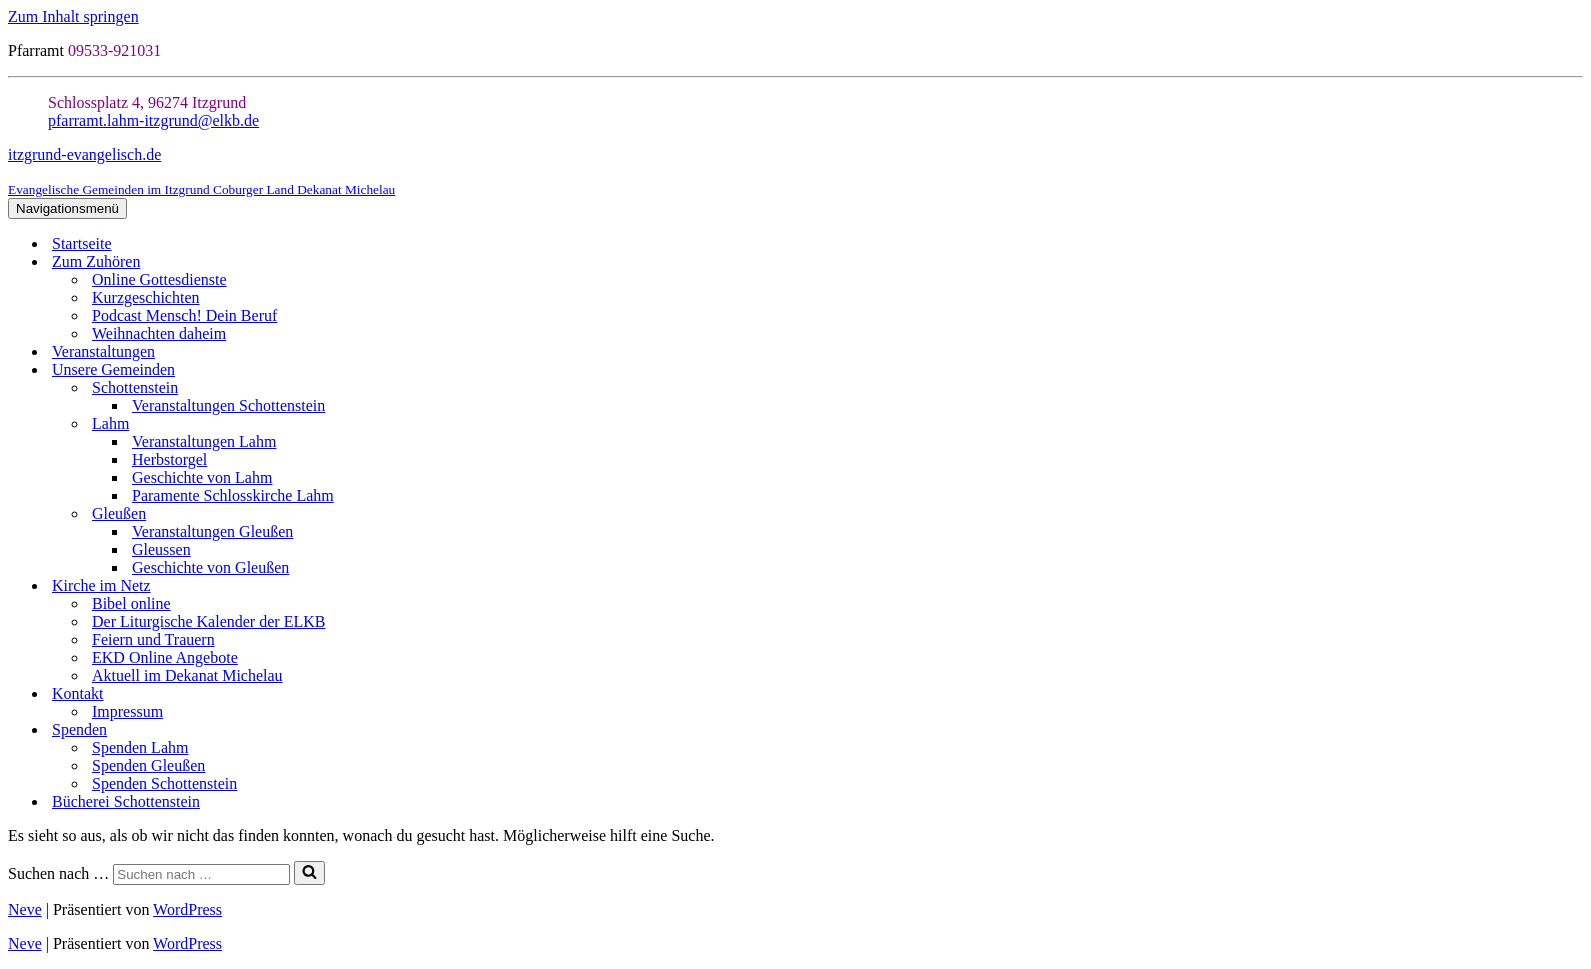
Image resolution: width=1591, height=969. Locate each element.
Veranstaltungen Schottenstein (228, 405)
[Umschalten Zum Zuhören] (1573, 262)
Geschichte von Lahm (202, 477)
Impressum (127, 711)
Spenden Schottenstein (164, 783)
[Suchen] (201, 874)
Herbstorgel (169, 459)
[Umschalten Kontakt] (1573, 694)
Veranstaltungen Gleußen (212, 531)
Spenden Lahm (140, 747)
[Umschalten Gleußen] (1573, 514)
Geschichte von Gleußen (210, 567)
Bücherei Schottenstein (126, 801)
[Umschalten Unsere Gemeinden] (1573, 370)
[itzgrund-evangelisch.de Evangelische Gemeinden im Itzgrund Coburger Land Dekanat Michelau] (795, 172)
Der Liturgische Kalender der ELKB (208, 621)
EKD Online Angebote (165, 657)
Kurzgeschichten (146, 297)
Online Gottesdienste (159, 279)
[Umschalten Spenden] (1573, 730)
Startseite (82, 243)
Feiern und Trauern (153, 639)
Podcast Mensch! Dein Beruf (184, 315)
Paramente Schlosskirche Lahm (233, 495)
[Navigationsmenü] (67, 208)
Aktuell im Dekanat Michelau (187, 675)
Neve (25, 909)
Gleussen (161, 549)
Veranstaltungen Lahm (204, 441)
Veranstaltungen (103, 351)
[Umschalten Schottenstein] (1573, 388)
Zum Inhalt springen (73, 16)
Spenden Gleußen (148, 765)
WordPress (187, 909)
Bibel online (131, 603)
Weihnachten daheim (159, 333)
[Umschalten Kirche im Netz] (1573, 586)
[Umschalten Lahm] (1573, 424)
